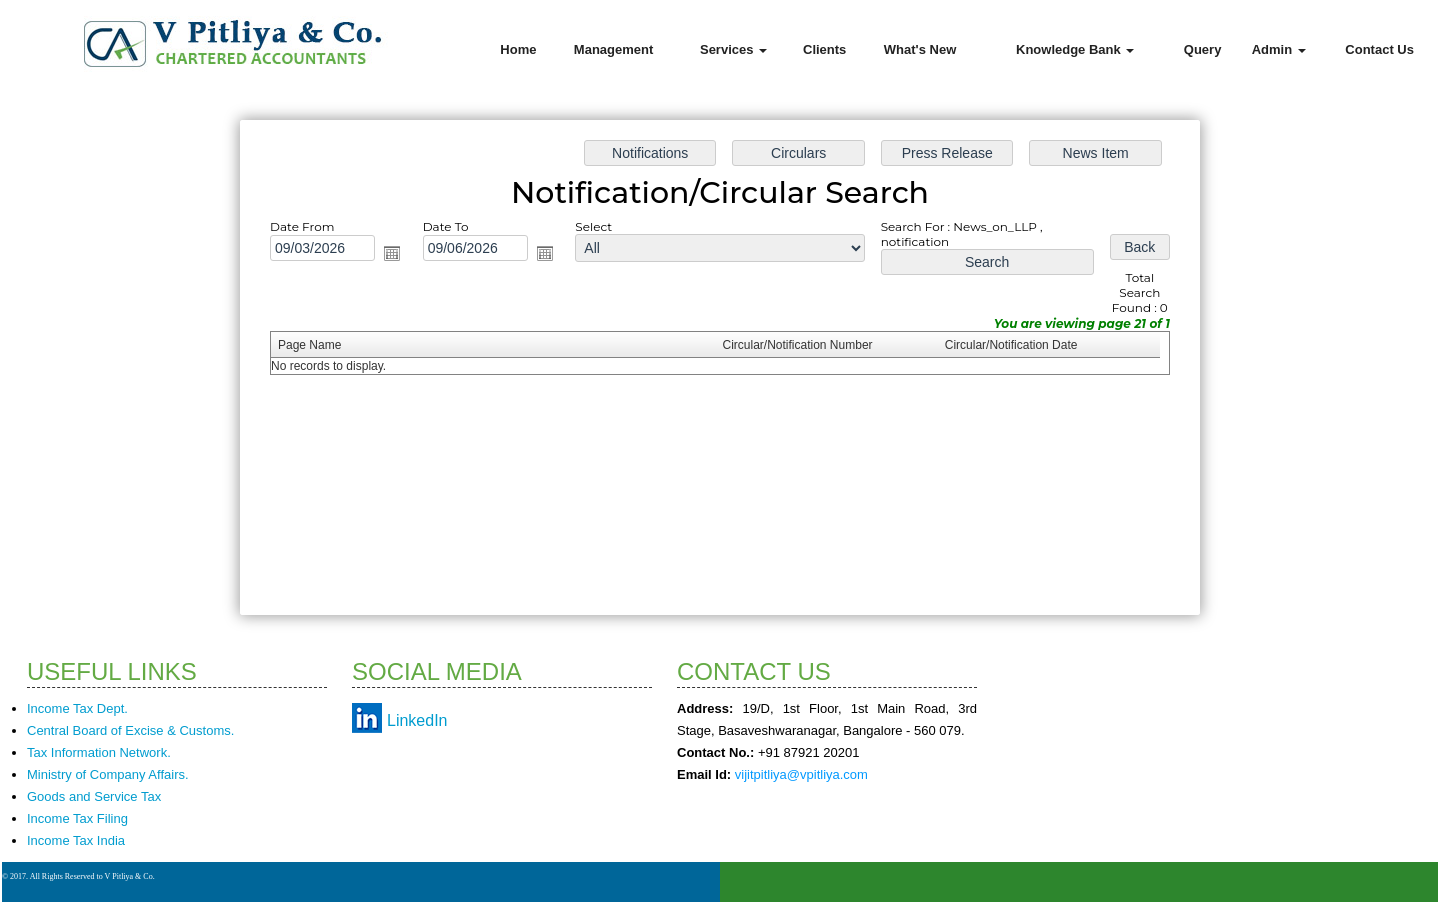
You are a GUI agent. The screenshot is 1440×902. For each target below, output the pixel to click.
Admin (1279, 49)
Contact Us (1379, 49)
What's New (920, 49)
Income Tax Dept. (77, 708)
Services (733, 49)
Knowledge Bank (1075, 49)
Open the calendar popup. (409, 259)
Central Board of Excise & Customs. (130, 730)
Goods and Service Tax (94, 796)
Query (1203, 49)
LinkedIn (417, 720)
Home (518, 49)
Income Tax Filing (77, 818)
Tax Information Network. (99, 752)
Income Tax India (76, 840)
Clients (824, 49)
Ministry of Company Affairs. (108, 774)
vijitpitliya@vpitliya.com (801, 774)
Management (613, 49)
